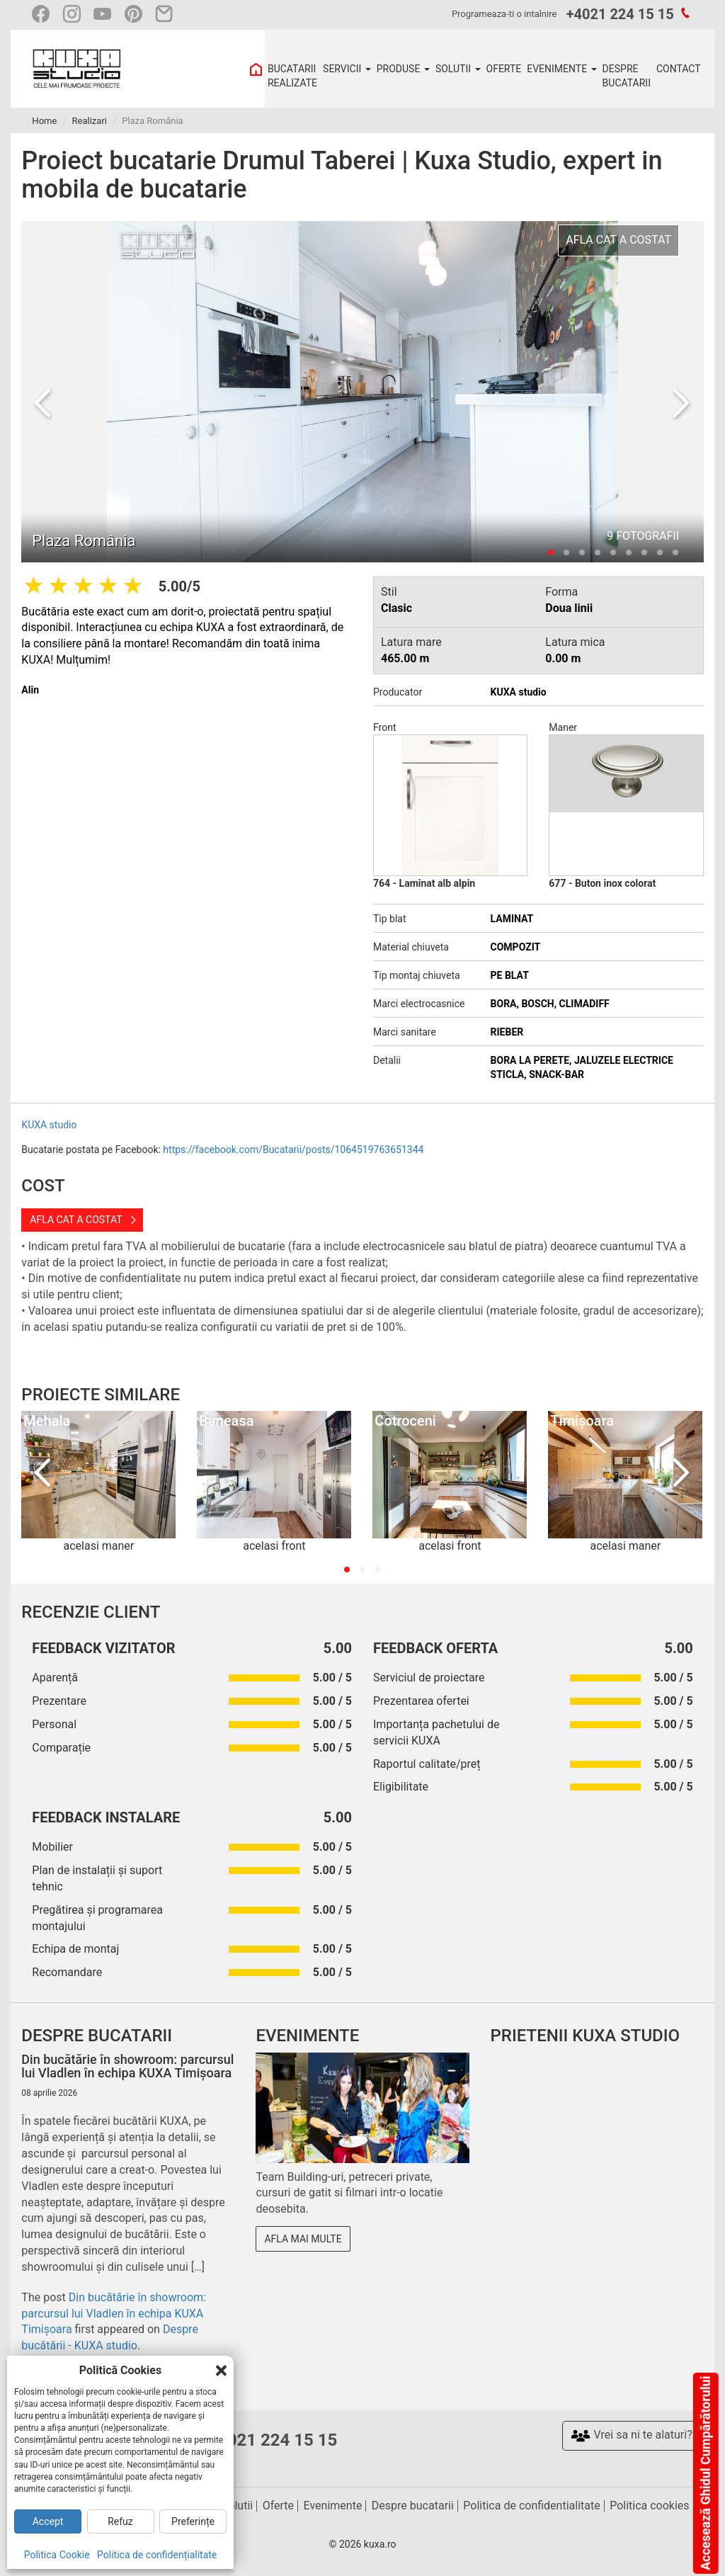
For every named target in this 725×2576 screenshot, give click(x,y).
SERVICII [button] (347, 68)
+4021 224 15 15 (620, 14)
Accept (48, 2521)
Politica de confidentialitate (531, 2505)
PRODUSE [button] (403, 68)
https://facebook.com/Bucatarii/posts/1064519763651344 (293, 1149)
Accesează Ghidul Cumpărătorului (704, 2473)
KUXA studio (48, 1124)
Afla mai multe (302, 2239)
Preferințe (193, 2521)
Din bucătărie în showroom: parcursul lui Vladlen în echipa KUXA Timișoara (113, 2314)
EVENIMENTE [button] (561, 68)
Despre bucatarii (413, 2505)
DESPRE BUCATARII (627, 76)
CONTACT (678, 68)
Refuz (120, 2521)
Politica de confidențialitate (157, 2554)
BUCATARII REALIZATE (292, 76)
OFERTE (504, 68)
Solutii (237, 2505)
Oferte (278, 2505)
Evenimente (333, 2505)
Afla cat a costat (76, 1219)
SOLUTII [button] (458, 68)
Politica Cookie (57, 2554)
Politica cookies (649, 2505)
